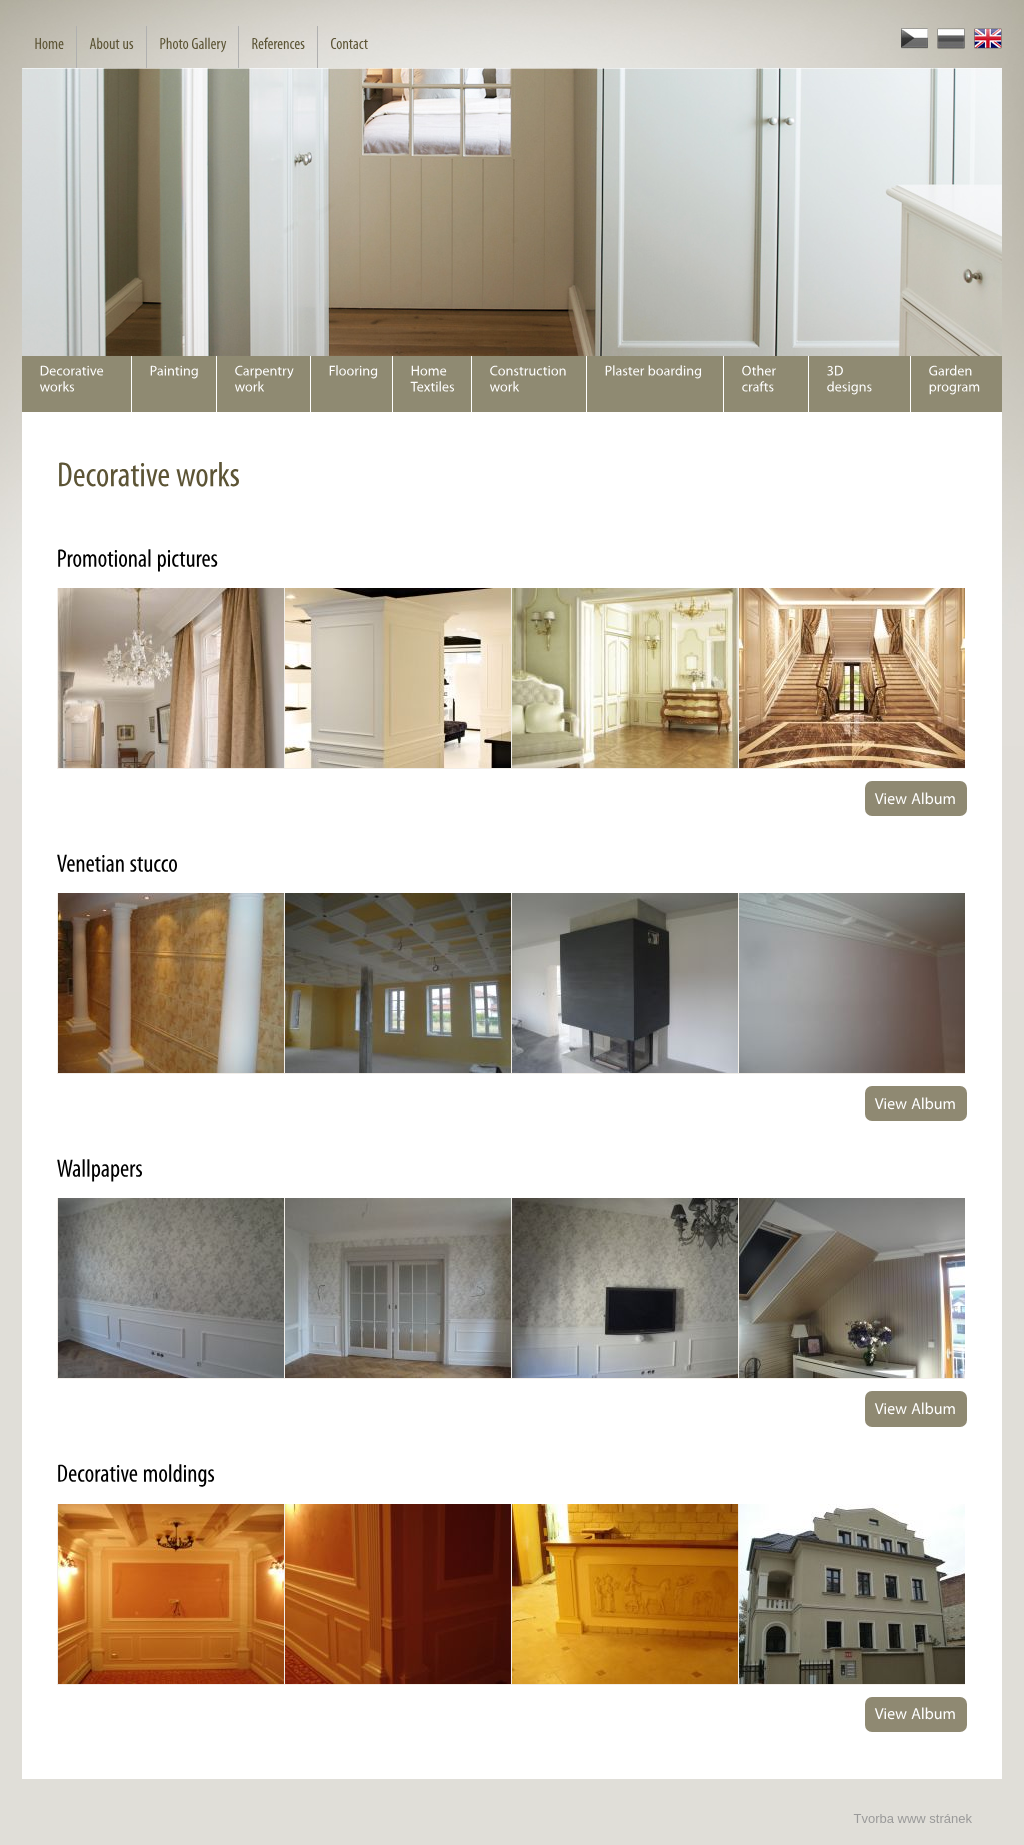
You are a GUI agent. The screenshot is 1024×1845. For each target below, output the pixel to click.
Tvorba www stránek (913, 1818)
